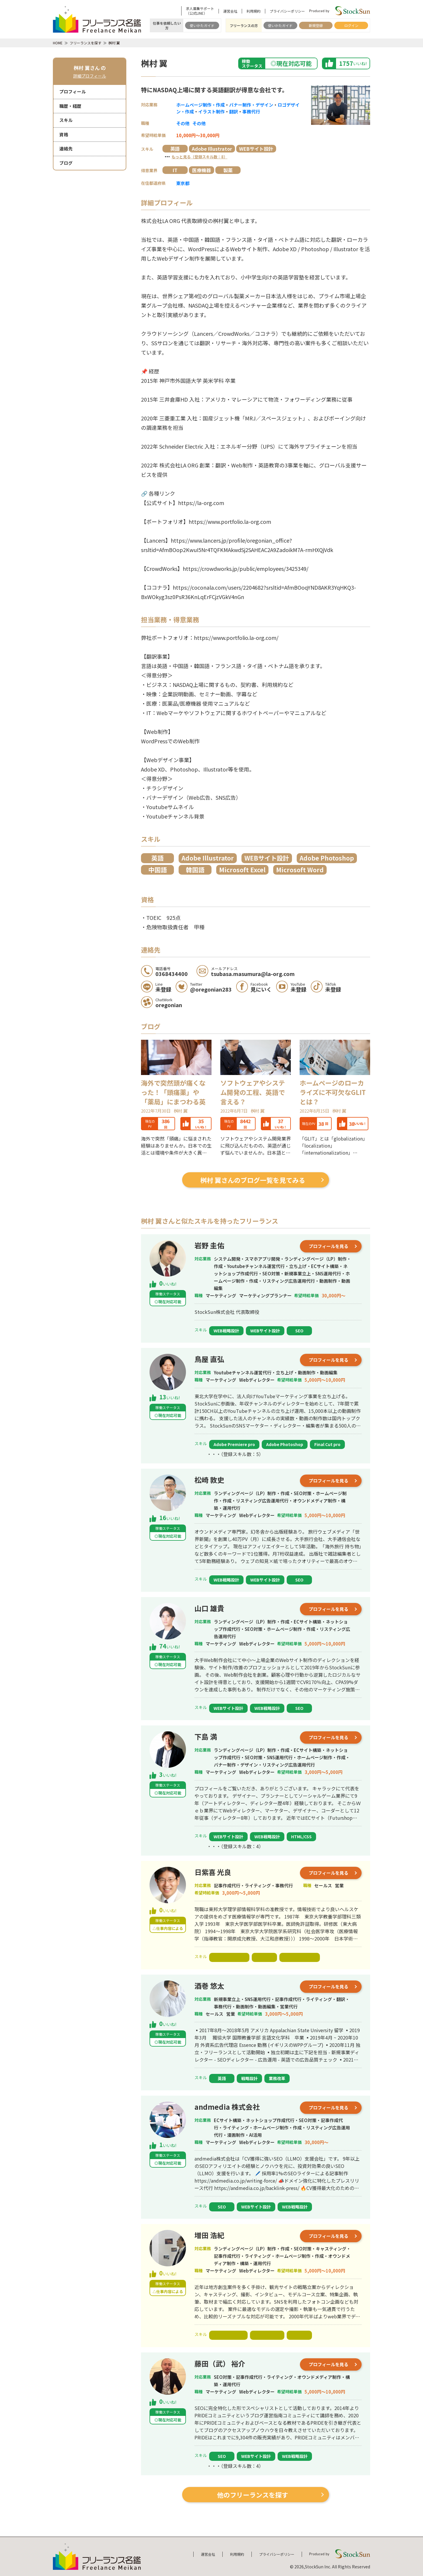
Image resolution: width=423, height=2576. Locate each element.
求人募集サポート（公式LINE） (200, 11)
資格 (63, 134)
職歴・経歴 (70, 106)
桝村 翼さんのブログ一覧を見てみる (252, 1180)
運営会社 (230, 11)
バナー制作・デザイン (251, 105)
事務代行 (251, 111)
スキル (66, 120)
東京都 (182, 183)
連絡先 (66, 148)
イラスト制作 (211, 111)
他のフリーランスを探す (252, 2494)
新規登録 (316, 25)
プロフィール (72, 91)
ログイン (351, 25)
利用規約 (253, 11)
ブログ (66, 163)
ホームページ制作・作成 (200, 105)
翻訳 (233, 111)
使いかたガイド (202, 25)
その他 (182, 123)
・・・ (195, 156)
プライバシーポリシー (287, 11)
